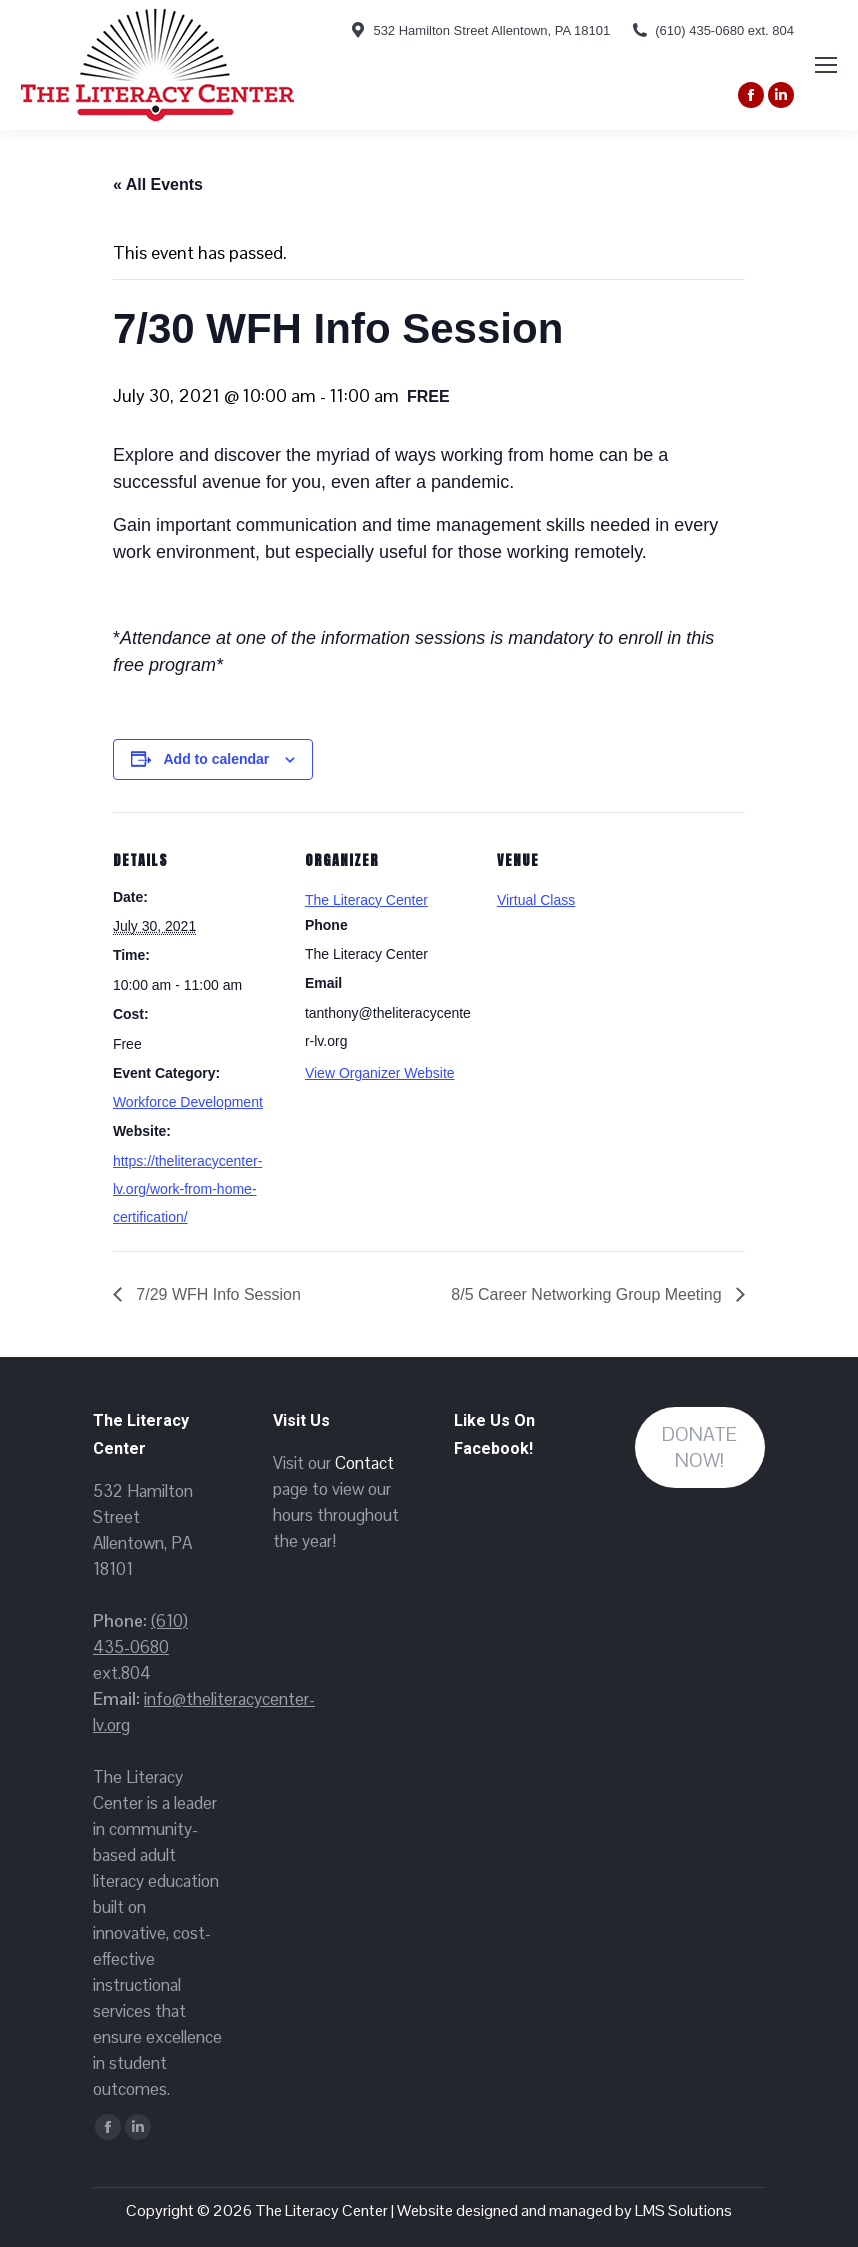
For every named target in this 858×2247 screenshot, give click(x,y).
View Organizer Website (380, 1073)
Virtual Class (536, 900)
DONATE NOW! (699, 1447)
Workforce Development (188, 1102)
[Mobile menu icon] (826, 65)
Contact (364, 1463)
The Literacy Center (366, 900)
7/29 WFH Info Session (216, 1294)
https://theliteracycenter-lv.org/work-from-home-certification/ (187, 1189)
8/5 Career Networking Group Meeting (588, 1294)
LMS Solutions (683, 2210)
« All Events (158, 184)
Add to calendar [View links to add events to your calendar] (217, 759)
